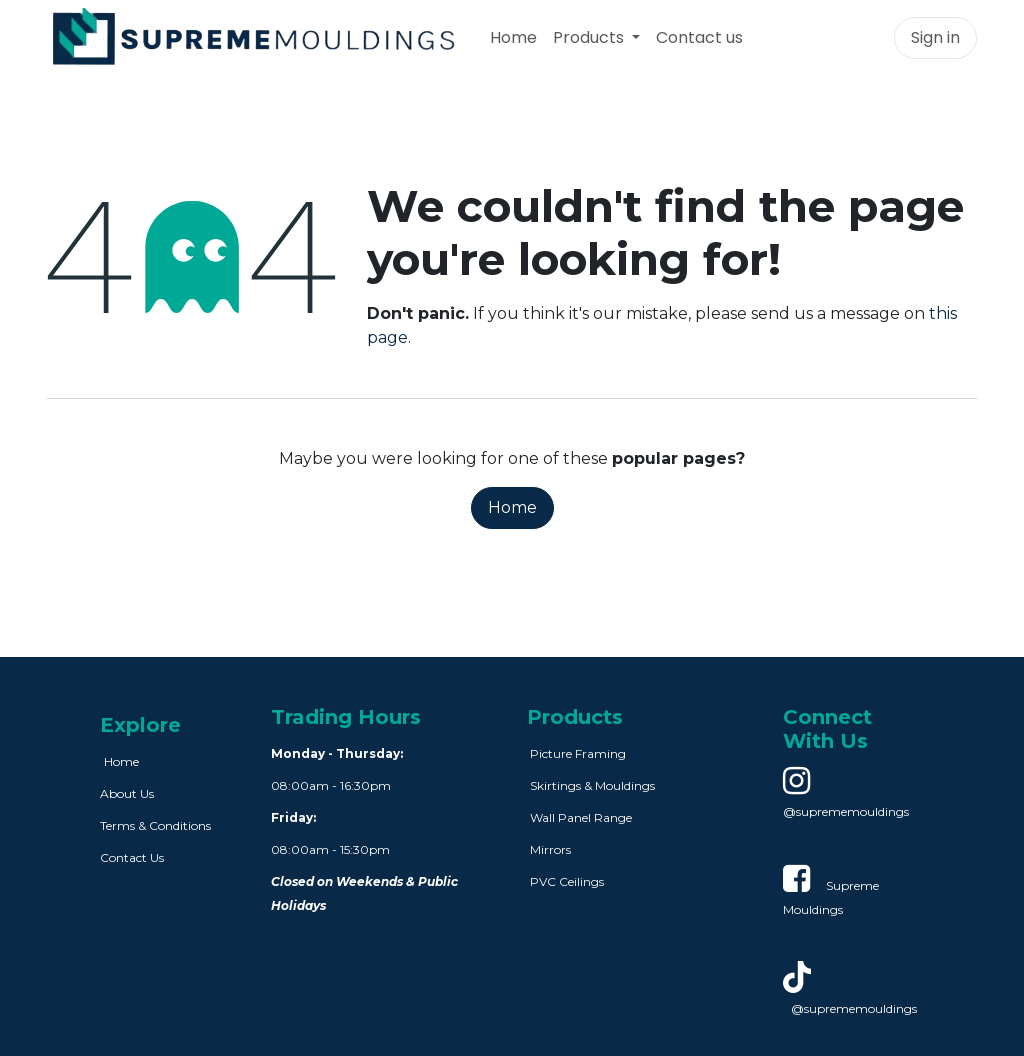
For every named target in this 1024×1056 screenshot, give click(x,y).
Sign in (935, 37)
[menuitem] (513, 38)
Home (512, 507)
